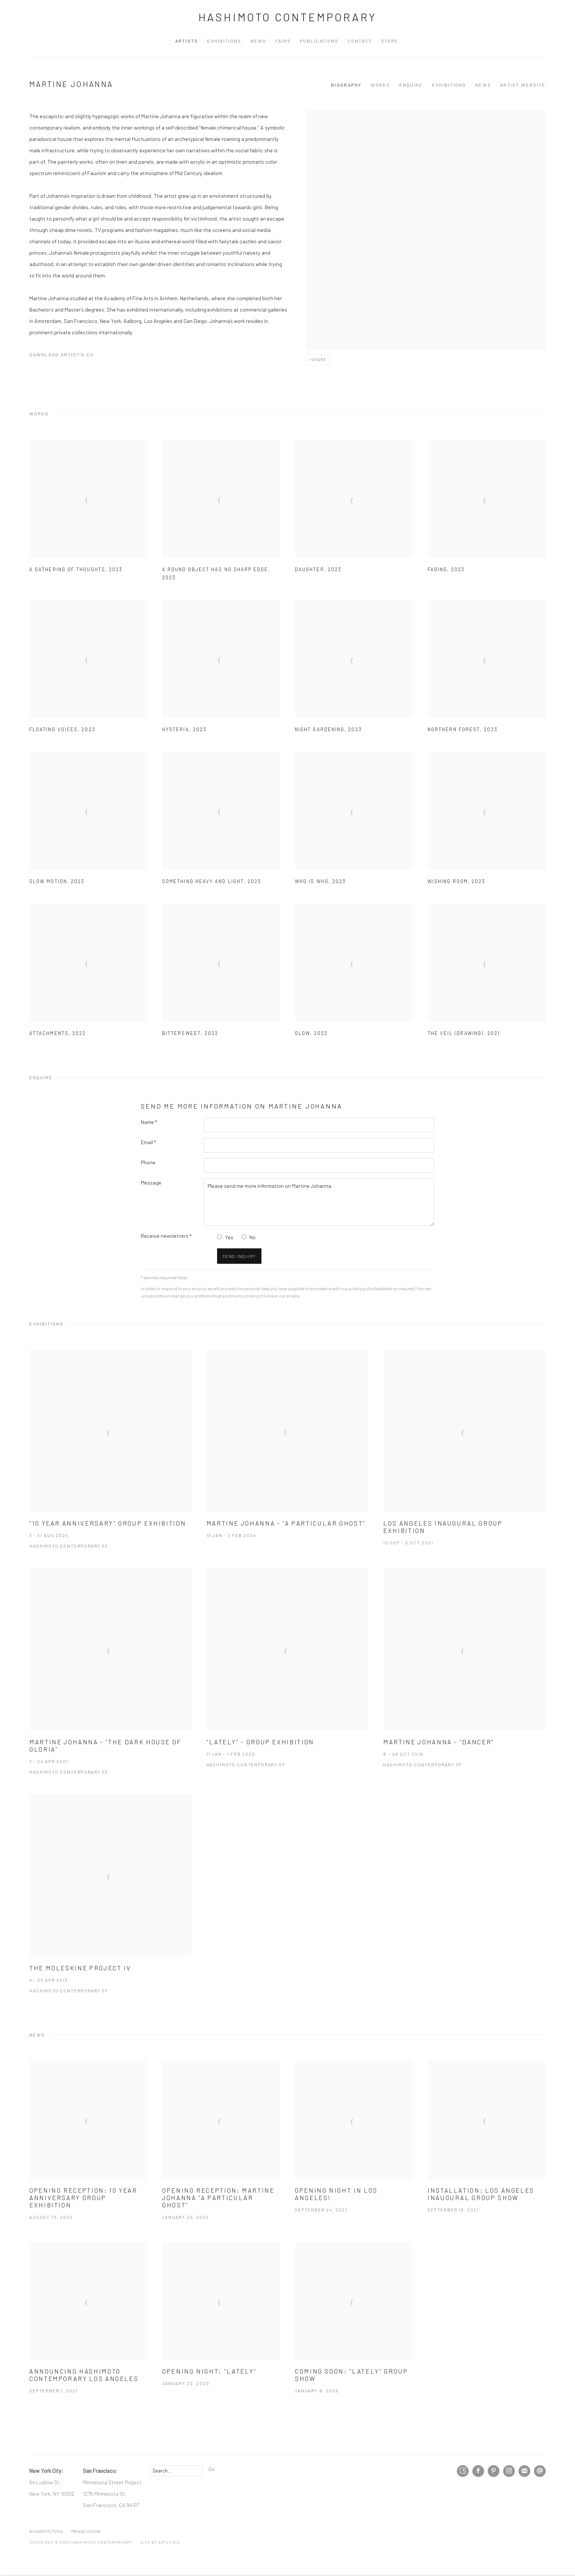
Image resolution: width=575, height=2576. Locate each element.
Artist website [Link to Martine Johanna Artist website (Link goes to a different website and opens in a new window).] (523, 85)
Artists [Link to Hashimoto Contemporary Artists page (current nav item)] (186, 41)
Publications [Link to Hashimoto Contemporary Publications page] (319, 41)
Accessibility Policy (46, 2531)
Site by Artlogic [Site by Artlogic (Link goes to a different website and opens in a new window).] (160, 2542)
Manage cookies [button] (85, 2531)
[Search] (176, 2470)
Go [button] (211, 2469)
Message (151, 1182)
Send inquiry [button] (239, 1256)
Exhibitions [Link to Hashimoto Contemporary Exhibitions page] (224, 41)
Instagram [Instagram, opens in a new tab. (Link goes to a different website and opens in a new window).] (509, 2471)
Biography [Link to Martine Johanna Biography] (346, 85)
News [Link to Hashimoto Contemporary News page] (258, 41)
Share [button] (319, 359)
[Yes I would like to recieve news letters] (219, 1236)
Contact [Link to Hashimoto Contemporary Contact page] (360, 41)
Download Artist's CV (67, 356)
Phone (148, 1162)
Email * (148, 1142)
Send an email (540, 2471)
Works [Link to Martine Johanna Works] (380, 85)
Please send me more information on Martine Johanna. (319, 1202)
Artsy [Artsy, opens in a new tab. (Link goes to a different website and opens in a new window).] (463, 2471)
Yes (229, 1237)
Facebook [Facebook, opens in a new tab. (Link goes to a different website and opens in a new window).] (478, 2471)
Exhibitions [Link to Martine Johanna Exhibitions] (449, 85)
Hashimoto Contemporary (287, 16)
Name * (149, 1121)
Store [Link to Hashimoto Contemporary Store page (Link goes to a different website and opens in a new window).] (390, 41)
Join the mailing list (524, 2471)
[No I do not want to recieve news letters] (244, 1236)
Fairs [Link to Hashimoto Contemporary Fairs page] (283, 41)
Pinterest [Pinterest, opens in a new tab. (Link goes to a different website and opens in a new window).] (493, 2471)
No (252, 1237)
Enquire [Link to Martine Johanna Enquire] (411, 85)
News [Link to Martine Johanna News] (483, 85)
